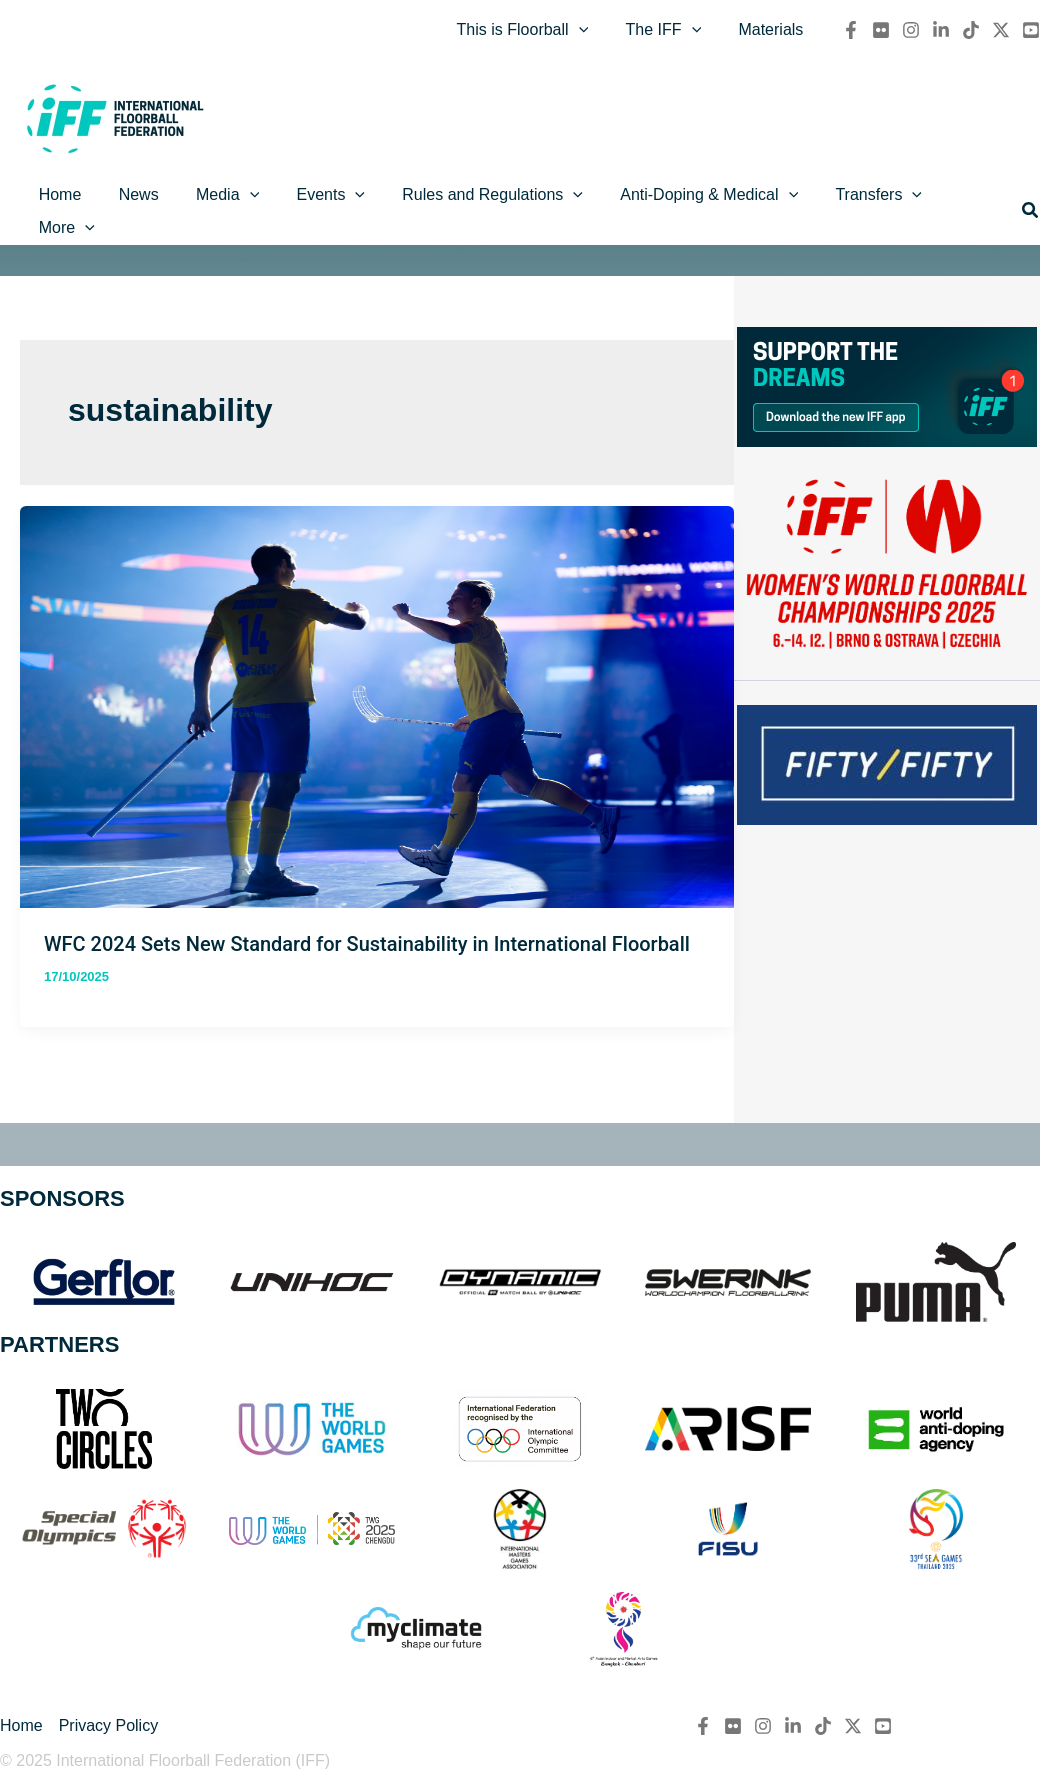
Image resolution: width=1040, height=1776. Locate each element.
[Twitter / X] (1001, 33)
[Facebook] (851, 33)
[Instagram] (911, 33)
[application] (592, 33)
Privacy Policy (109, 1725)
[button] (1031, 204)
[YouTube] (1031, 33)
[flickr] (881, 33)
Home (21, 1725)
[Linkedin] (941, 33)
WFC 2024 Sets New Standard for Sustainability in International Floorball (367, 923)
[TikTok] (971, 33)
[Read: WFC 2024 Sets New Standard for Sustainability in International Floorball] (377, 685)
